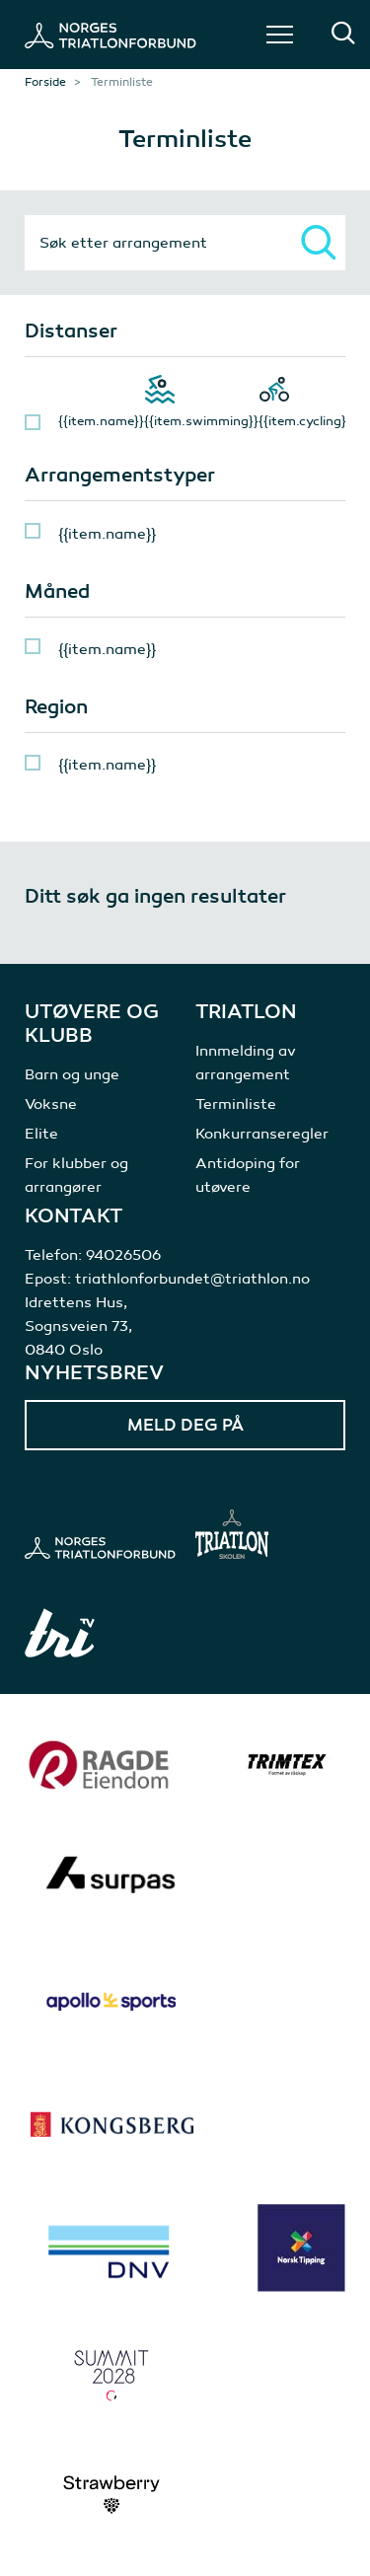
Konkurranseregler (262, 1133)
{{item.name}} (101, 421)
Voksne (51, 1104)
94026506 (123, 1255)
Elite (41, 1133)
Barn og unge (72, 1074)
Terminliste (235, 1104)
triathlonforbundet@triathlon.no (192, 1279)
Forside (45, 82)
